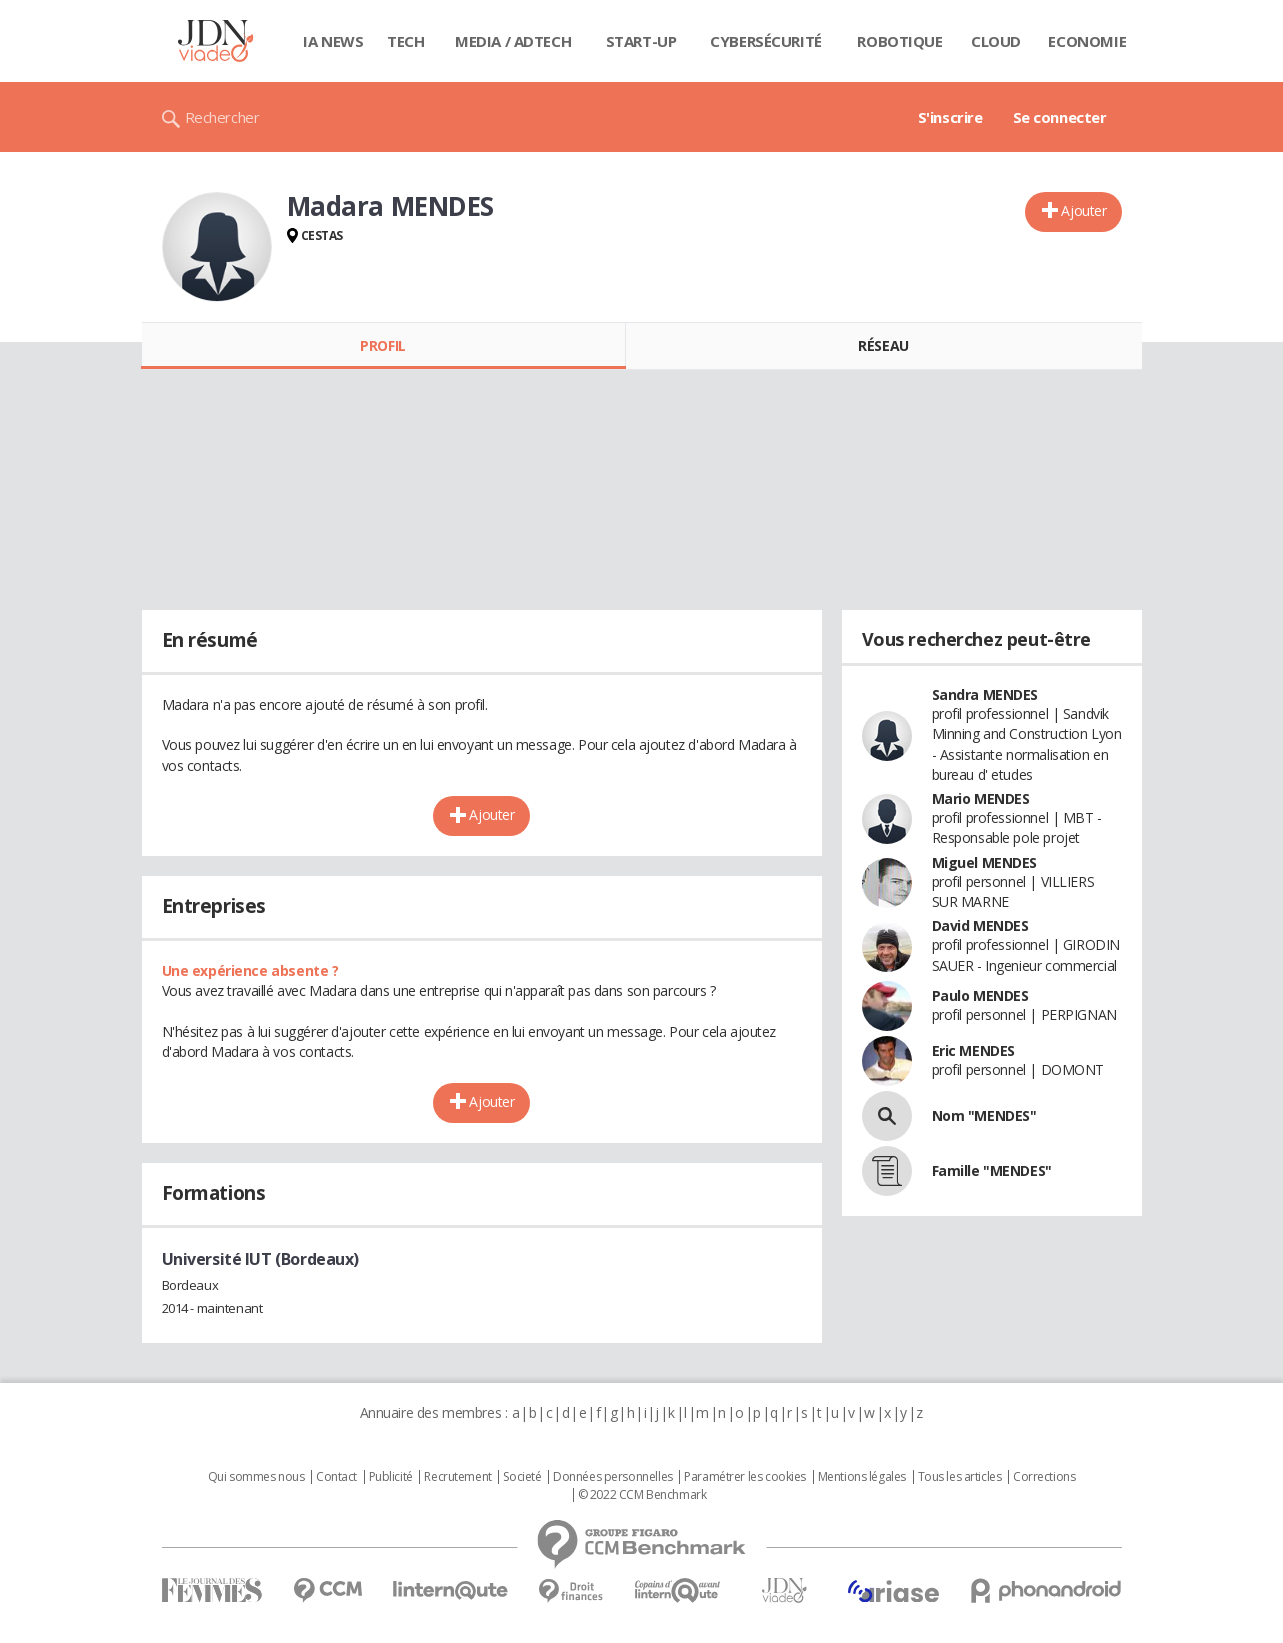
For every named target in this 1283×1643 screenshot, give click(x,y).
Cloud (996, 41)
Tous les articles (960, 1477)
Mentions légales (862, 1477)
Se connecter (1060, 117)
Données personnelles (613, 1477)
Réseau (883, 345)
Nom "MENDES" (984, 1115)
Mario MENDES (981, 798)
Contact (336, 1477)
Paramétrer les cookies (745, 1477)
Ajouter (1083, 210)
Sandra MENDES (985, 694)
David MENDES (980, 925)
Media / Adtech (513, 41)
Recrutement (457, 1477)
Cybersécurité (766, 41)
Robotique (899, 41)
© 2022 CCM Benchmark (642, 1495)
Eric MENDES (973, 1050)
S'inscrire (950, 117)
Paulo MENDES (980, 995)
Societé (522, 1477)
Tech (405, 41)
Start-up (641, 41)
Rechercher (222, 117)
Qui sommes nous (256, 1477)
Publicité (391, 1477)
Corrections (1044, 1477)
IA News (333, 41)
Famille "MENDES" (992, 1170)
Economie (1087, 41)
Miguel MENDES (985, 862)
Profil (382, 345)
